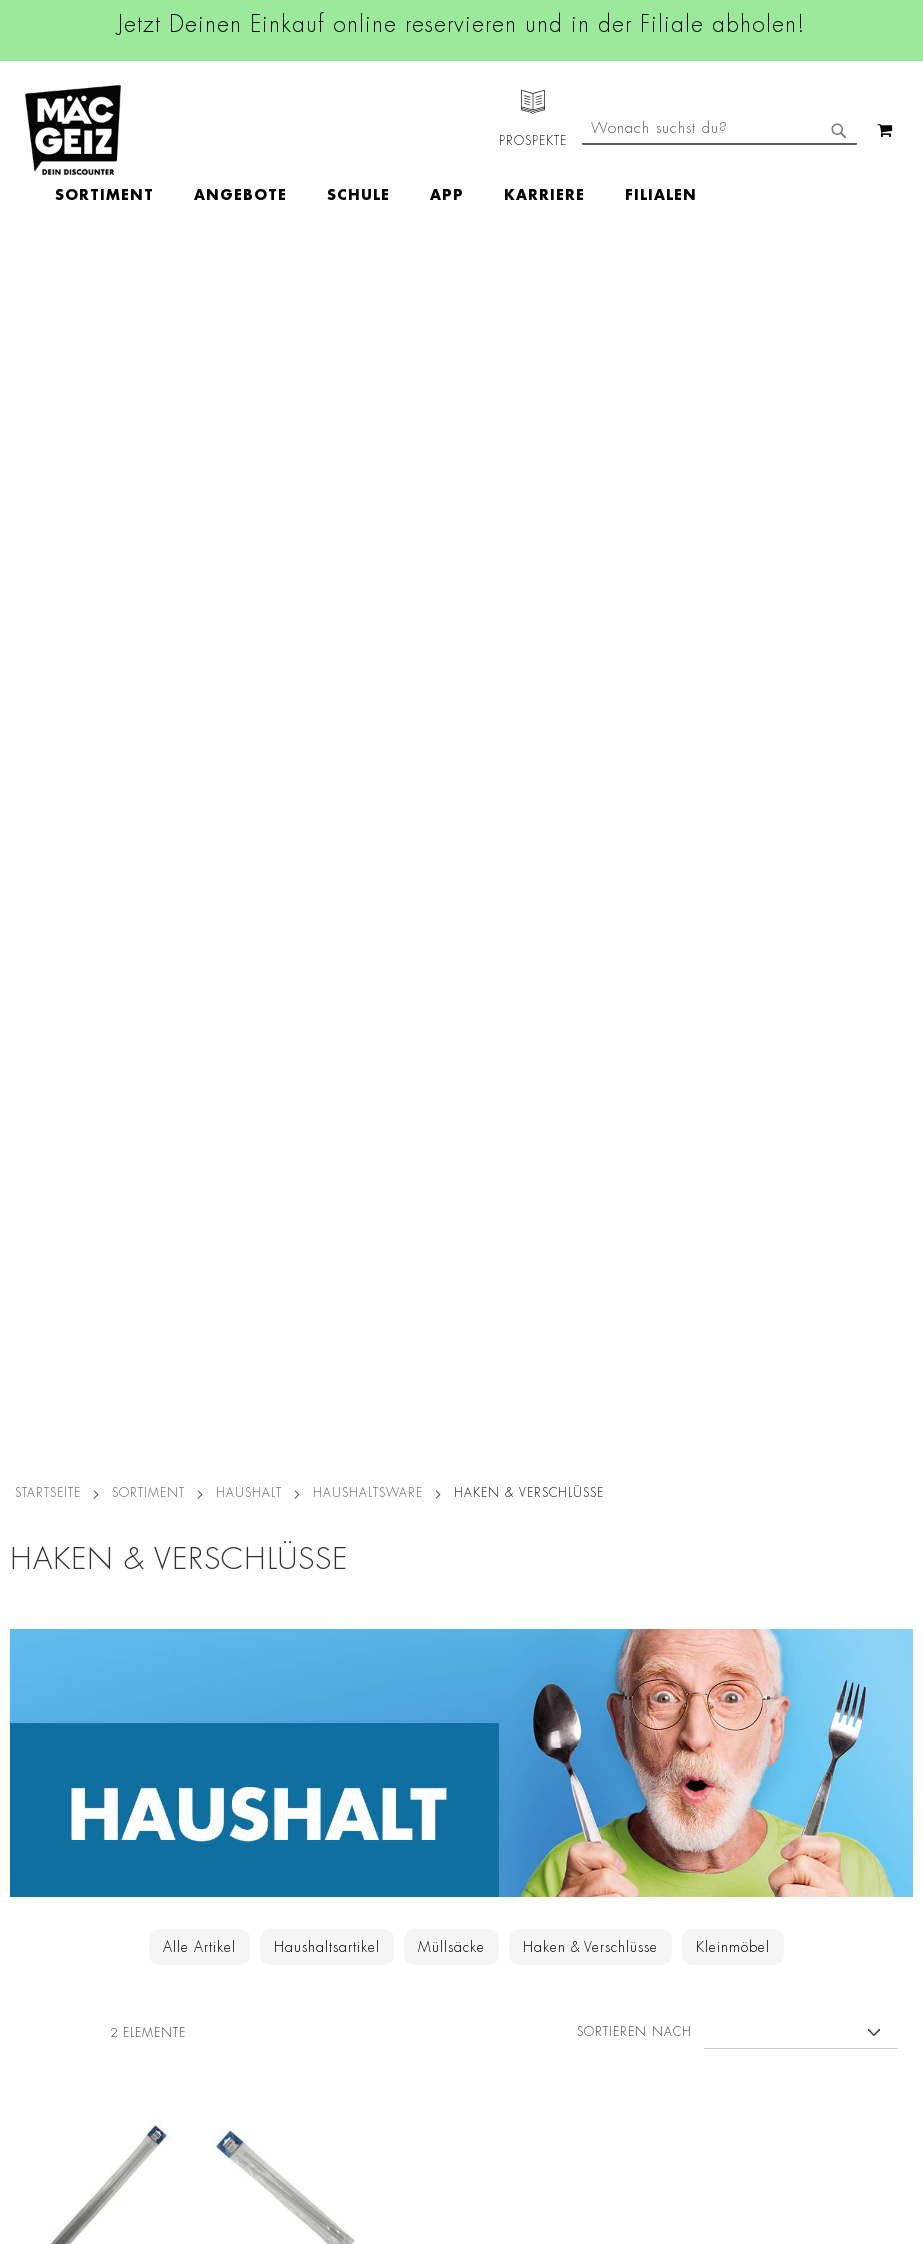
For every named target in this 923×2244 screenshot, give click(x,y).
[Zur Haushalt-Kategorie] (461, 682)
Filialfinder (35, 1640)
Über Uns (30, 1696)
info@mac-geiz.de (646, 1790)
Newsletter (36, 1825)
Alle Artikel (199, 737)
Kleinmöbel (733, 737)
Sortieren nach (634, 822)
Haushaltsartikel (327, 737)
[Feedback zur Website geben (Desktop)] (649, 2052)
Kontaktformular (641, 1825)
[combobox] (719, 213)
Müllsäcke (451, 737)
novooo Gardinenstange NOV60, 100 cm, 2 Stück (104, 1126)
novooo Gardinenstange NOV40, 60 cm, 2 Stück (285, 1126)
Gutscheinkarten (53, 1965)
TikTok (420, 1779)
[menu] (492, 130)
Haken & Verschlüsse (590, 737)
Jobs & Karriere (49, 1668)
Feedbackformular (649, 1859)
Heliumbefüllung (55, 1909)
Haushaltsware (368, 283)
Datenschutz (208, 1640)
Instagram (433, 1689)
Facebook (431, 1644)
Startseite (48, 283)
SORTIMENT (148, 283)
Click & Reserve (51, 1797)
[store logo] (73, 130)
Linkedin (427, 1734)
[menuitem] (220, 130)
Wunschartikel (46, 1937)
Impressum (203, 1724)
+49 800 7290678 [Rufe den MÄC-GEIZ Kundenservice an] (634, 1705)
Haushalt (249, 283)
